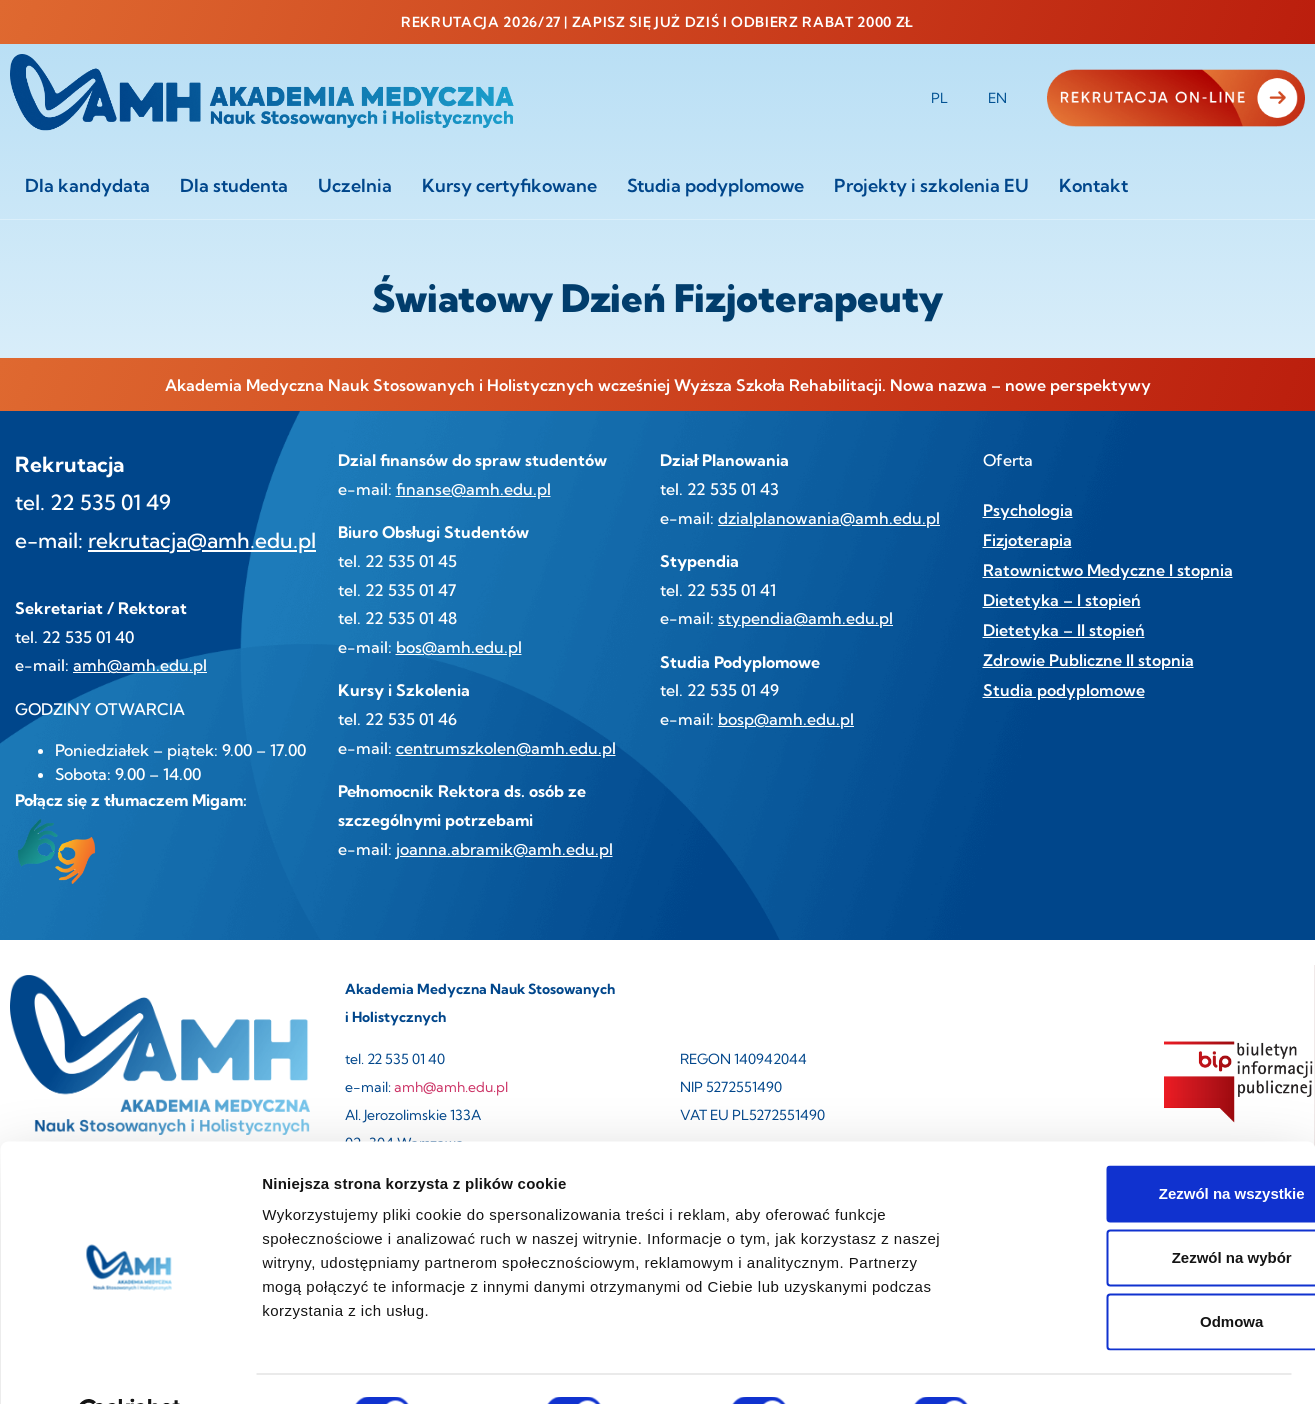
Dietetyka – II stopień (1064, 630)
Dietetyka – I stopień (1062, 600)
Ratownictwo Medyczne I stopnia (1108, 570)
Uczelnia (355, 185)
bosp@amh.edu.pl (786, 719)
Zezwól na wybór (1148, 1208)
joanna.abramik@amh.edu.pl (504, 849)
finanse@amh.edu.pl (473, 489)
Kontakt (1093, 185)
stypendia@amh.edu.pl (805, 618)
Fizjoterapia (1027, 540)
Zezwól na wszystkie (1148, 1144)
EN (997, 98)
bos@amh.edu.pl (459, 647)
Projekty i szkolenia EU (931, 185)
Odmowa (1147, 1272)
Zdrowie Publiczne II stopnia (1088, 660)
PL (939, 98)
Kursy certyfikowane (509, 185)
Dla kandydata (87, 185)
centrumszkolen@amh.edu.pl (506, 748)
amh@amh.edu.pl (140, 665)
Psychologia (1028, 510)
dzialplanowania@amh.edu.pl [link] (829, 518)
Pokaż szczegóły (1067, 1364)
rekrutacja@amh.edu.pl (202, 540)
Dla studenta (234, 185)
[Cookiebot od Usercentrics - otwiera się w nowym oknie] (129, 1365)
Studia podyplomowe (715, 185)
